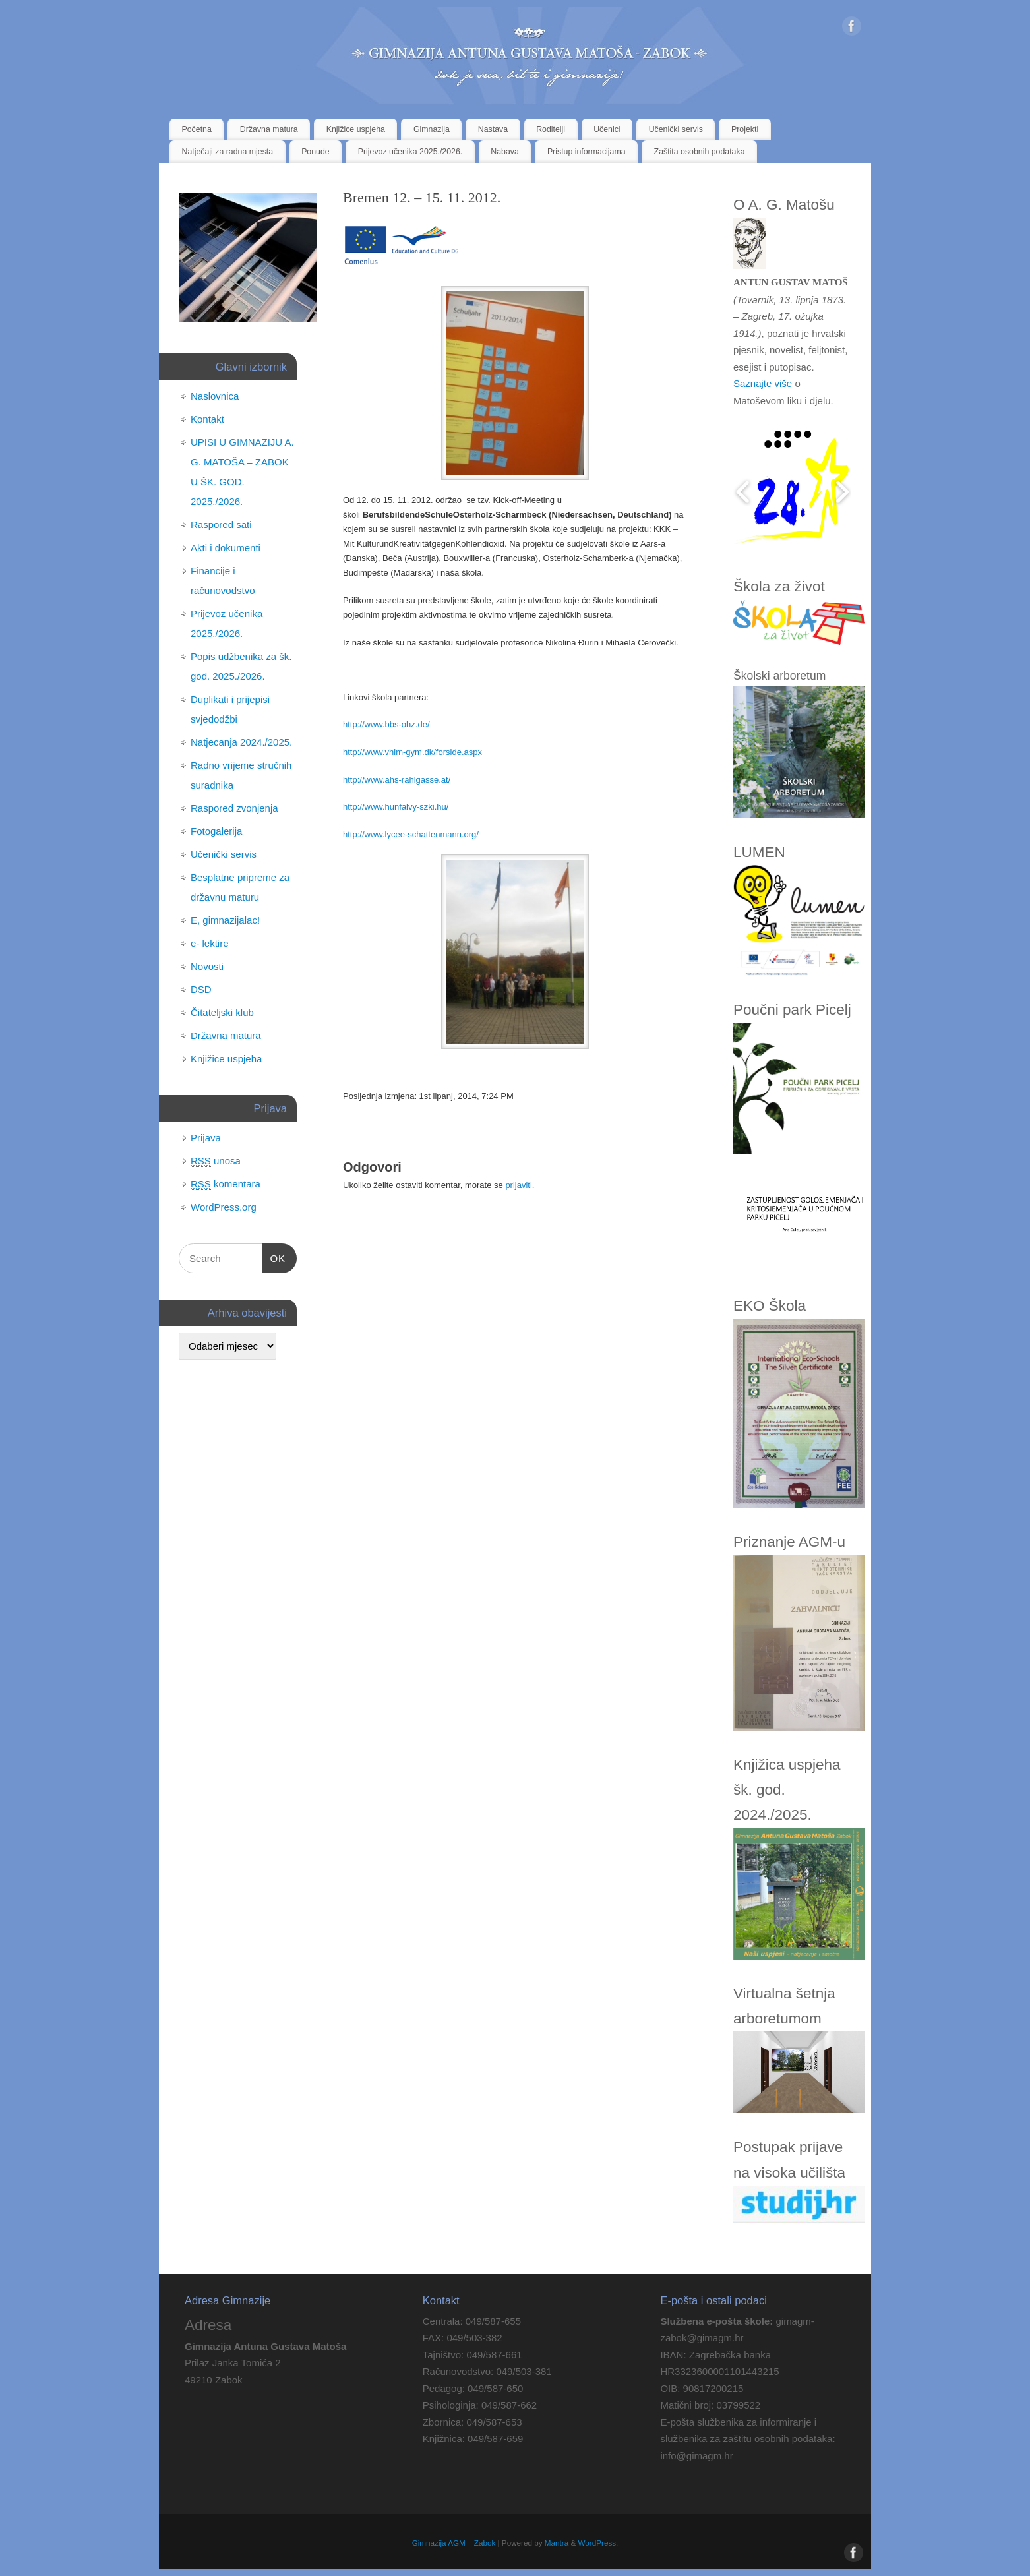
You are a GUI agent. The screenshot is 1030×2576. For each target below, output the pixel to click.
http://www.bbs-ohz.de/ (386, 724)
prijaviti (518, 1185)
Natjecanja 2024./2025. (241, 742)
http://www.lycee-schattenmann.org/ (411, 834)
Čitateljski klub (222, 1012)
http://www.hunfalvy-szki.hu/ (395, 807)
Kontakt (207, 419)
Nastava (493, 129)
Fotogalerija (216, 831)
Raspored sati (221, 524)
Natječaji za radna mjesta (228, 151)
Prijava (206, 1137)
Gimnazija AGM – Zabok (454, 2542)
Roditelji (550, 129)
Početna (197, 129)
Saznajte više (762, 383)
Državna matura (269, 129)
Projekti (744, 129)
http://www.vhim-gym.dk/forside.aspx (412, 752)
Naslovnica (215, 396)
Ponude (315, 151)
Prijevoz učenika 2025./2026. (410, 151)
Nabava (505, 151)
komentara (225, 1184)
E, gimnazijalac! (225, 920)
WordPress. (598, 2542)
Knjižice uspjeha (355, 129)
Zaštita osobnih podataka (699, 151)
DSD (201, 989)
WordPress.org (224, 1207)
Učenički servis (676, 129)
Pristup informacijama (586, 151)
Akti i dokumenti (225, 547)
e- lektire (210, 943)
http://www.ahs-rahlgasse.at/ (396, 780)
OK (274, 1258)
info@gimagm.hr (696, 2455)
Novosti (207, 966)
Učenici (606, 129)
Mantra (556, 2542)
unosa (216, 1161)
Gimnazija (431, 129)
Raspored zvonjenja (234, 808)
